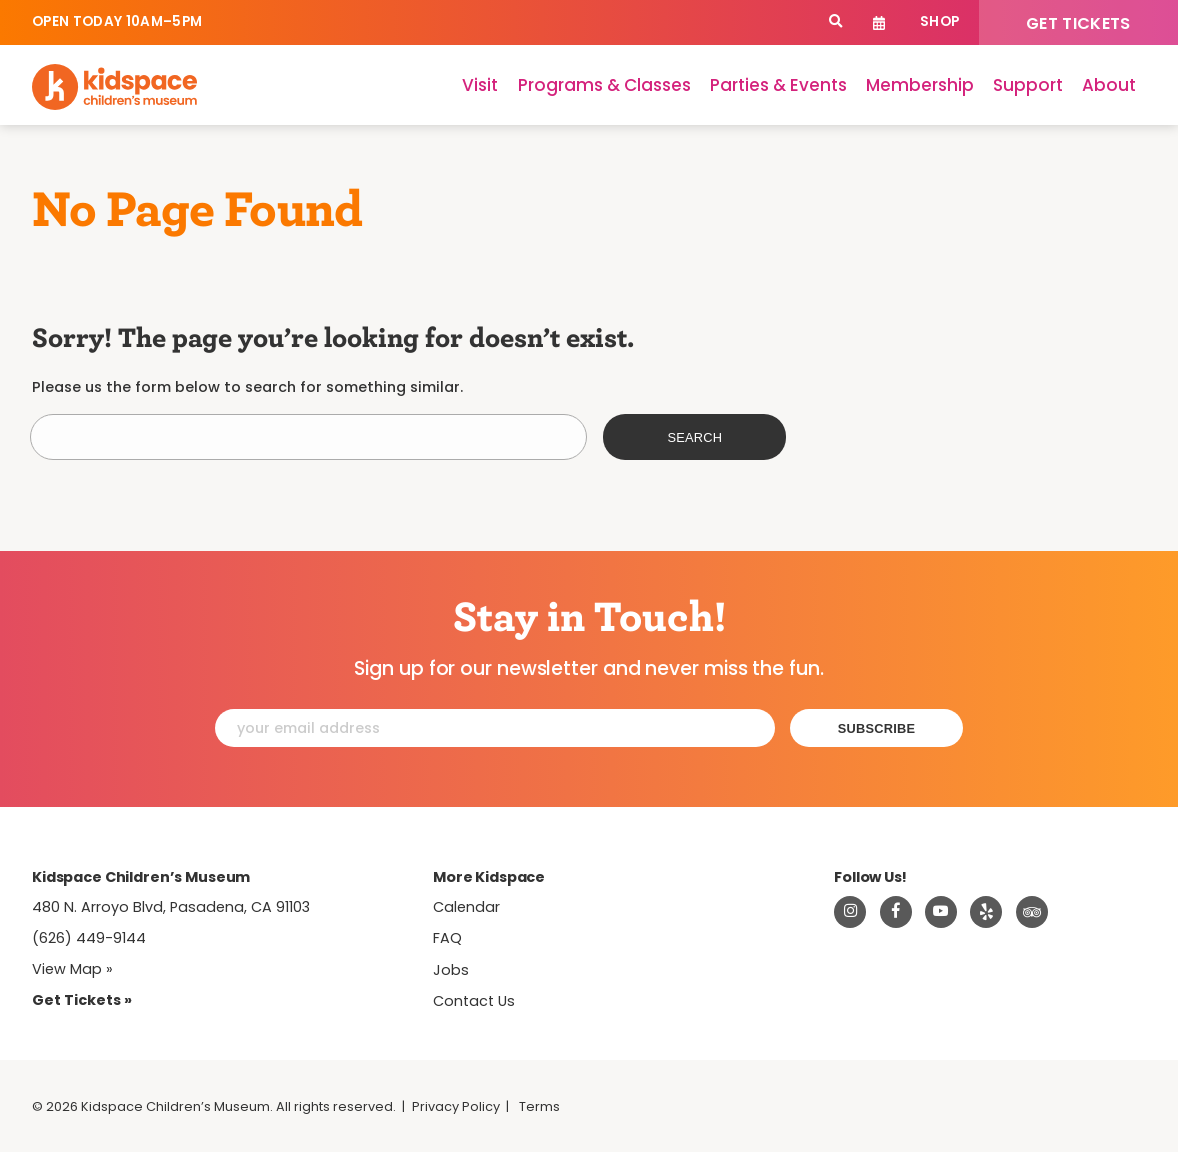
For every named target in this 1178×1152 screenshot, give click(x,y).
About (1109, 85)
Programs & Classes (604, 85)
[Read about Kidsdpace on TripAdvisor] (1032, 912)
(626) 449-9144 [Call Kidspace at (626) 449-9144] (89, 938)
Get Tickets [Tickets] (1078, 23)
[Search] (835, 22)
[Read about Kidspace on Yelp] (986, 912)
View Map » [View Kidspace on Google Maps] (72, 969)
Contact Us (474, 1001)
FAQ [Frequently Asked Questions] (447, 938)
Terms (539, 1106)
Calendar (879, 22)
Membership (920, 85)
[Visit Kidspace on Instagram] (850, 912)
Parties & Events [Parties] (778, 85)
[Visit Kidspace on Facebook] (896, 912)
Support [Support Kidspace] (1028, 85)
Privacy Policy (456, 1106)
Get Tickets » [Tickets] (82, 1000)
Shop (939, 21)
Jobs (451, 970)
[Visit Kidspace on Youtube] (941, 912)
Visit (480, 85)
